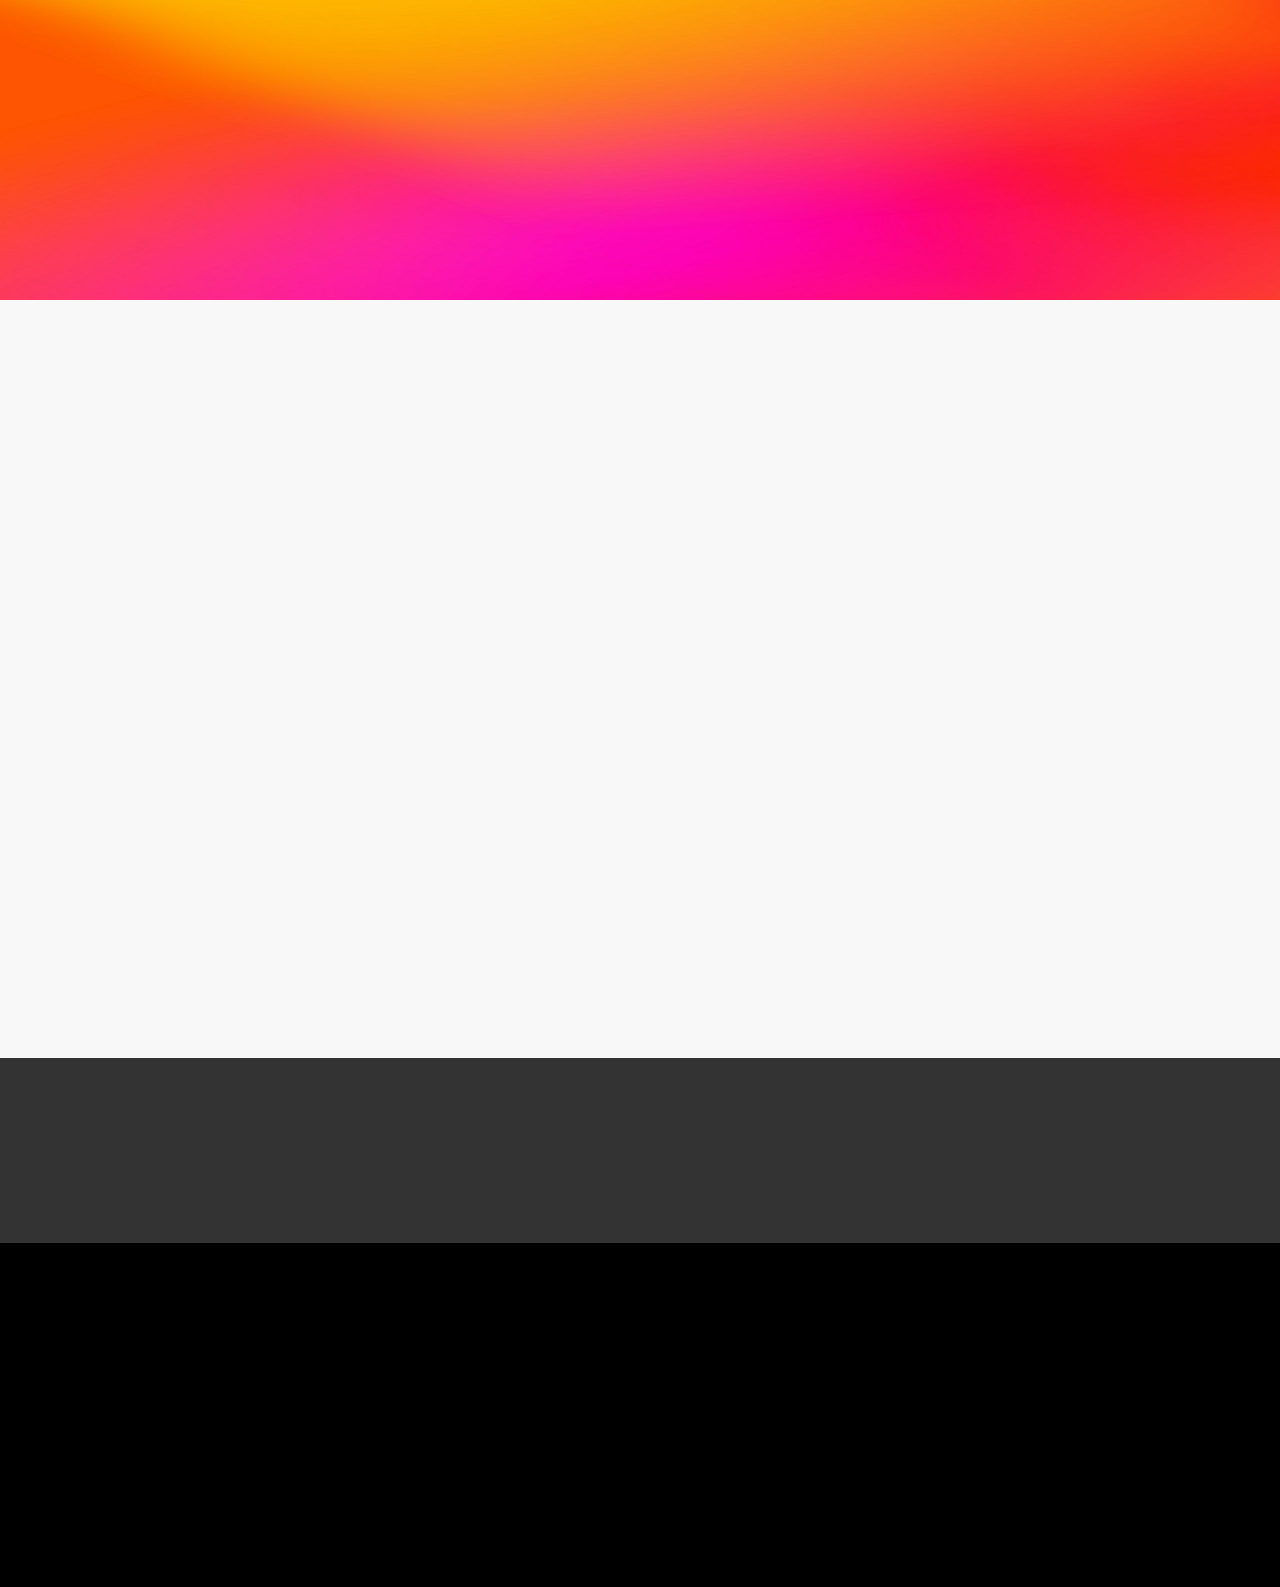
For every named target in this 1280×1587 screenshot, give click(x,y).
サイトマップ (1159, 77)
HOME (975, 77)
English (1059, 77)
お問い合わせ (1023, 35)
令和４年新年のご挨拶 (221, 751)
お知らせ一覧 (147, 336)
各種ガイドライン (539, 49)
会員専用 (836, 49)
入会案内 (1184, 35)
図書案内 (435, 49)
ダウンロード (745, 49)
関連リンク (648, 49)
